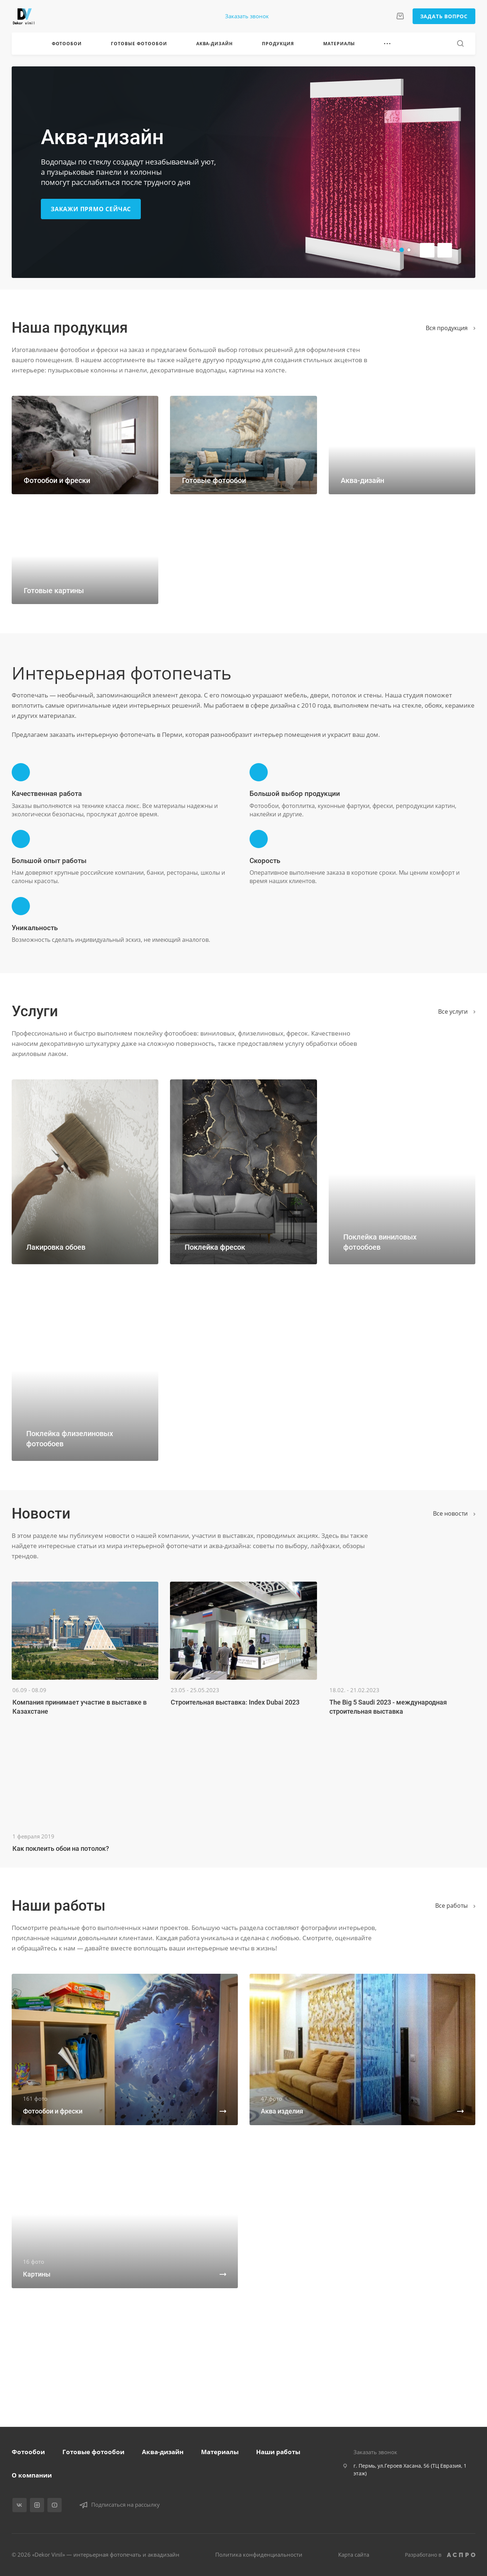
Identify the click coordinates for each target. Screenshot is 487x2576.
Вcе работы (455, 1906)
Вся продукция (450, 328)
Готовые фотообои (93, 2452)
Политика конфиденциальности (258, 2554)
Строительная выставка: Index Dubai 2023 (235, 1702)
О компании (32, 2475)
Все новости (454, 1513)
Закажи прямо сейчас (91, 209)
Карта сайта (353, 2554)
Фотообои (28, 2452)
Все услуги (456, 1011)
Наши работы (278, 2452)
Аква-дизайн (162, 2452)
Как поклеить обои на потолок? (60, 1848)
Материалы (220, 2452)
